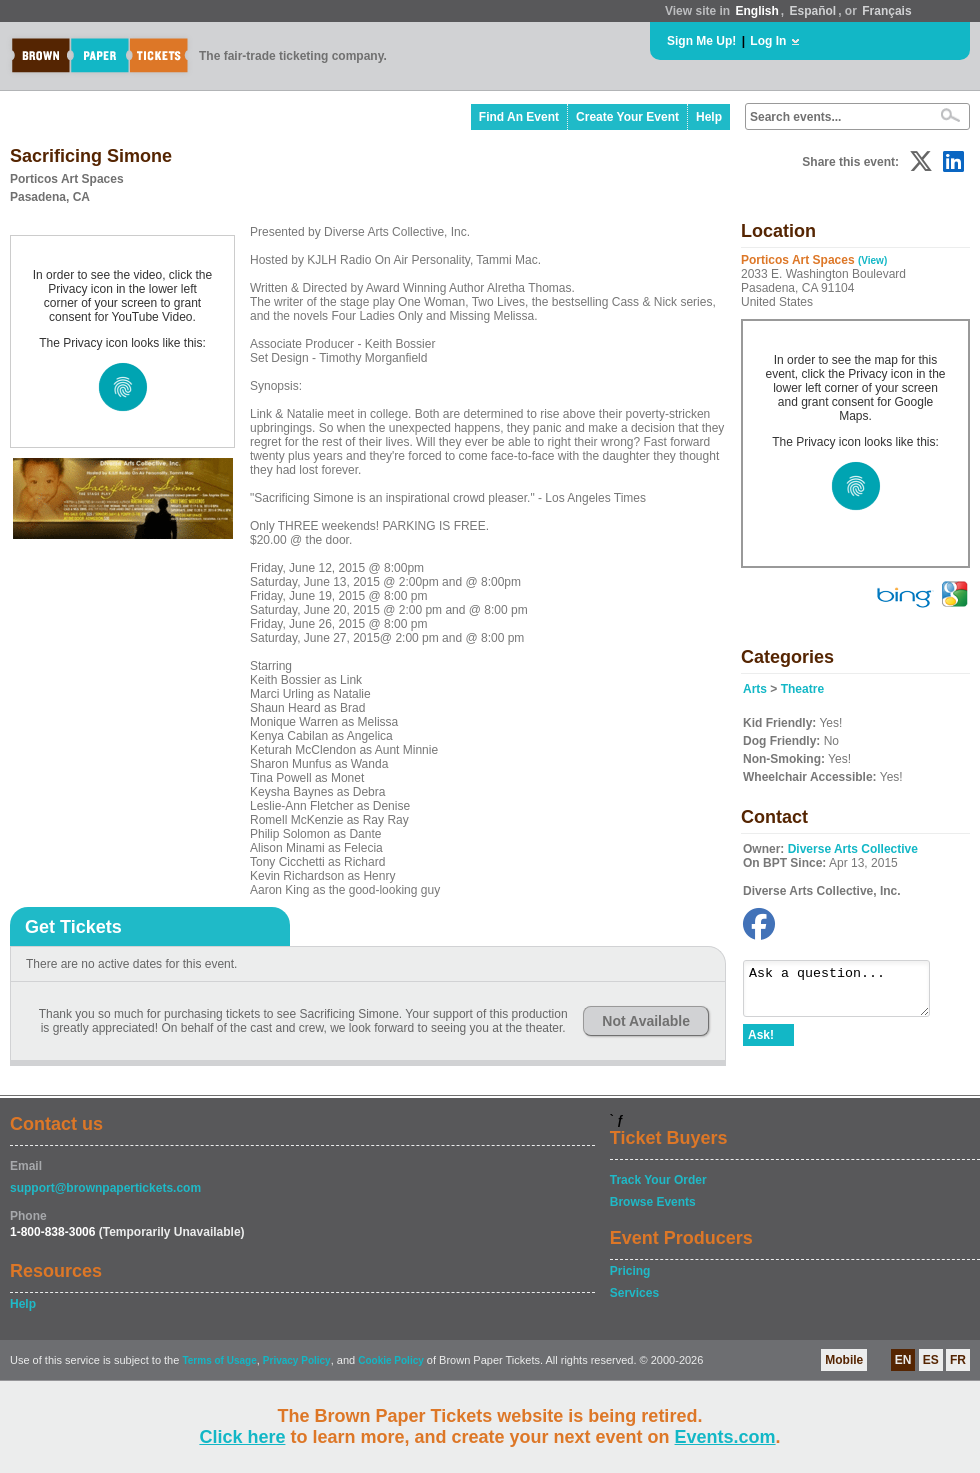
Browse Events (653, 1202)
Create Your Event (627, 117)
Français (886, 11)
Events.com (725, 1437)
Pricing (630, 1271)
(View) (872, 260)
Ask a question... (846, 993)
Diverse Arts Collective (853, 849)
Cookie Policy (391, 1360)
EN (903, 1360)
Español (813, 11)
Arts (755, 689)
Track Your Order (658, 1180)
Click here (242, 1437)
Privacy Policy (297, 1360)
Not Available (646, 1021)
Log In (768, 41)
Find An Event (519, 117)
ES (931, 1360)
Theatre (802, 689)
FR (958, 1360)
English (756, 11)
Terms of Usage (219, 1360)
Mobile (844, 1360)
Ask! (761, 1044)
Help (709, 117)
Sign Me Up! (701, 41)
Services (634, 1293)
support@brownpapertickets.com (105, 1188)
